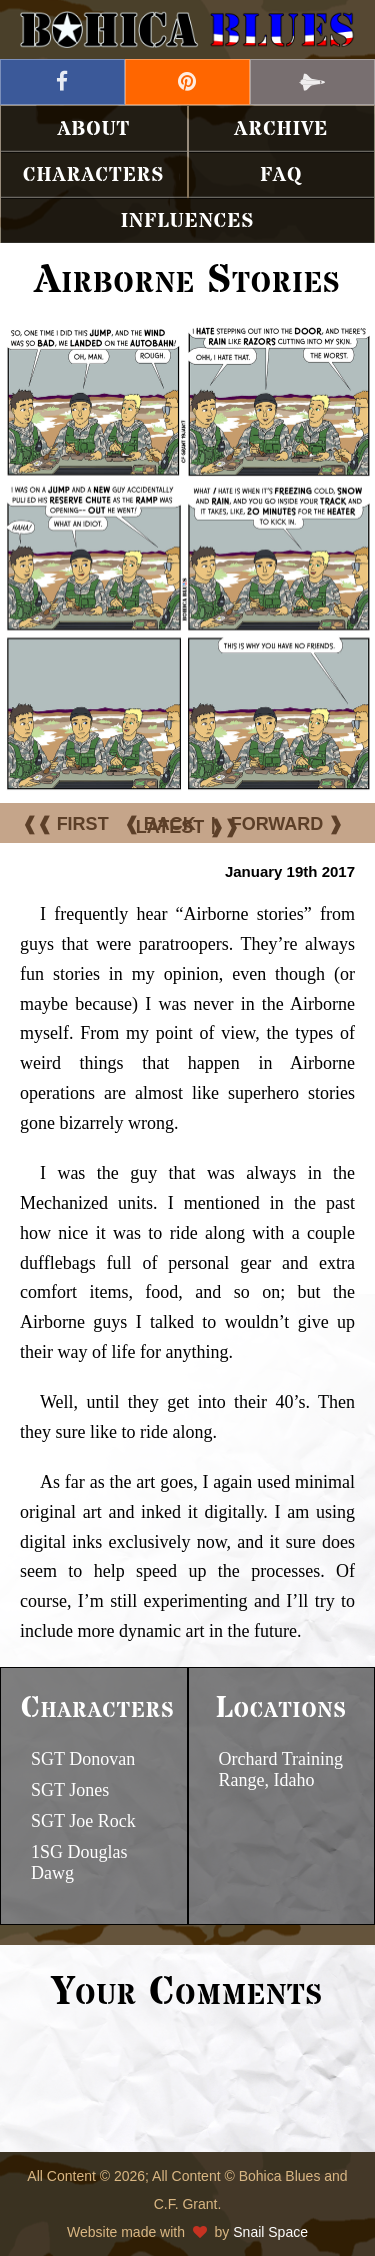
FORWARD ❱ (287, 824)
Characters (93, 175)
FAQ (281, 175)
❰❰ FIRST (65, 824)
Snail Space (270, 2232)
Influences (188, 221)
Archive (281, 129)
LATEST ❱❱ (188, 827)
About (93, 129)
